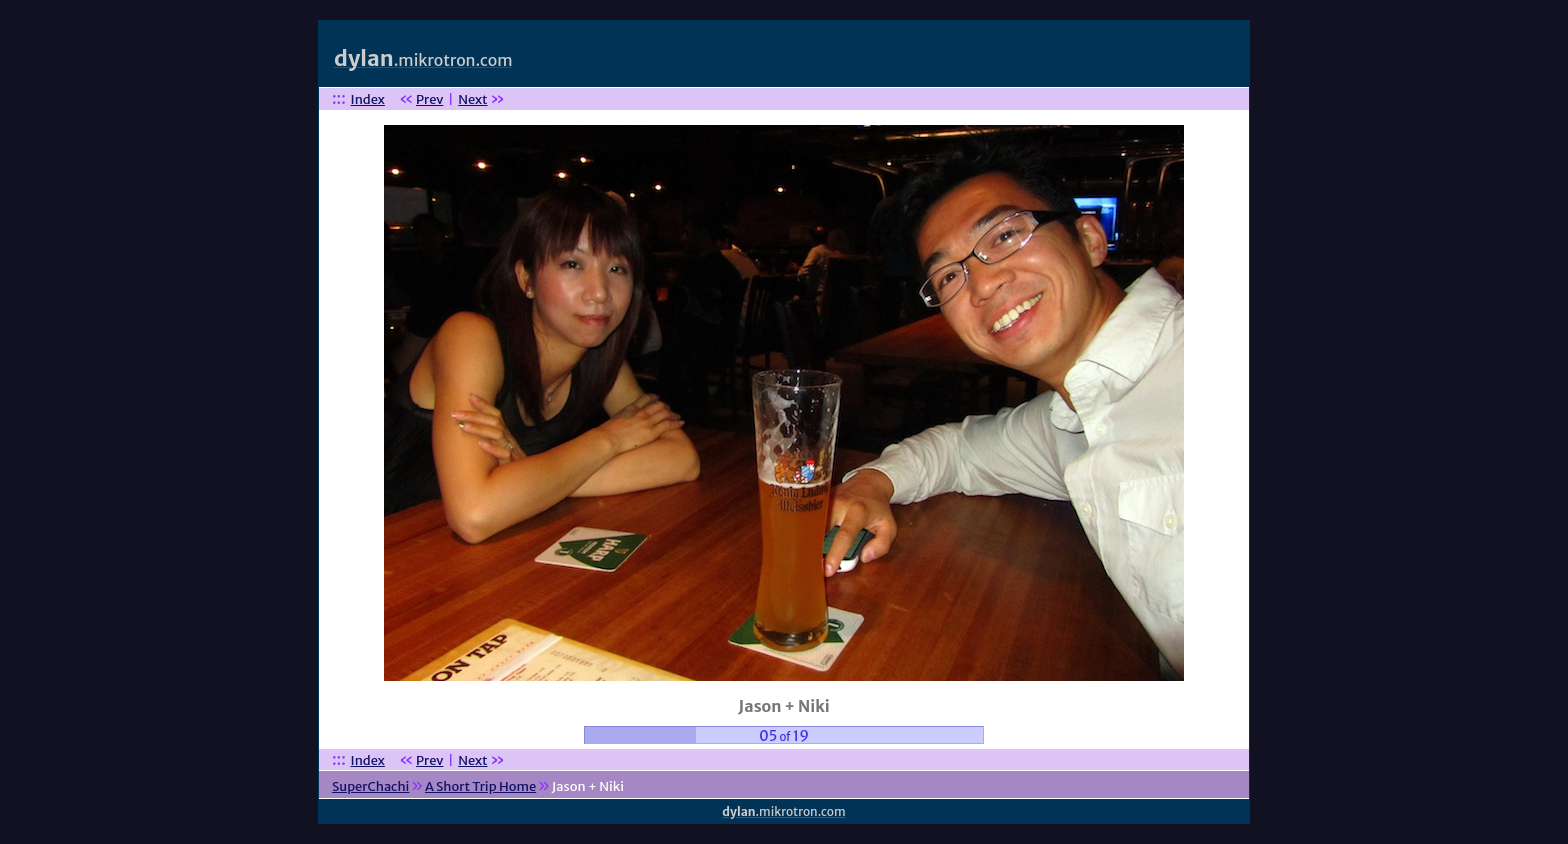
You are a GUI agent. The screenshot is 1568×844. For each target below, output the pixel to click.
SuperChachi (370, 786)
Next (472, 99)
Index (368, 99)
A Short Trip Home (480, 786)
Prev (429, 99)
